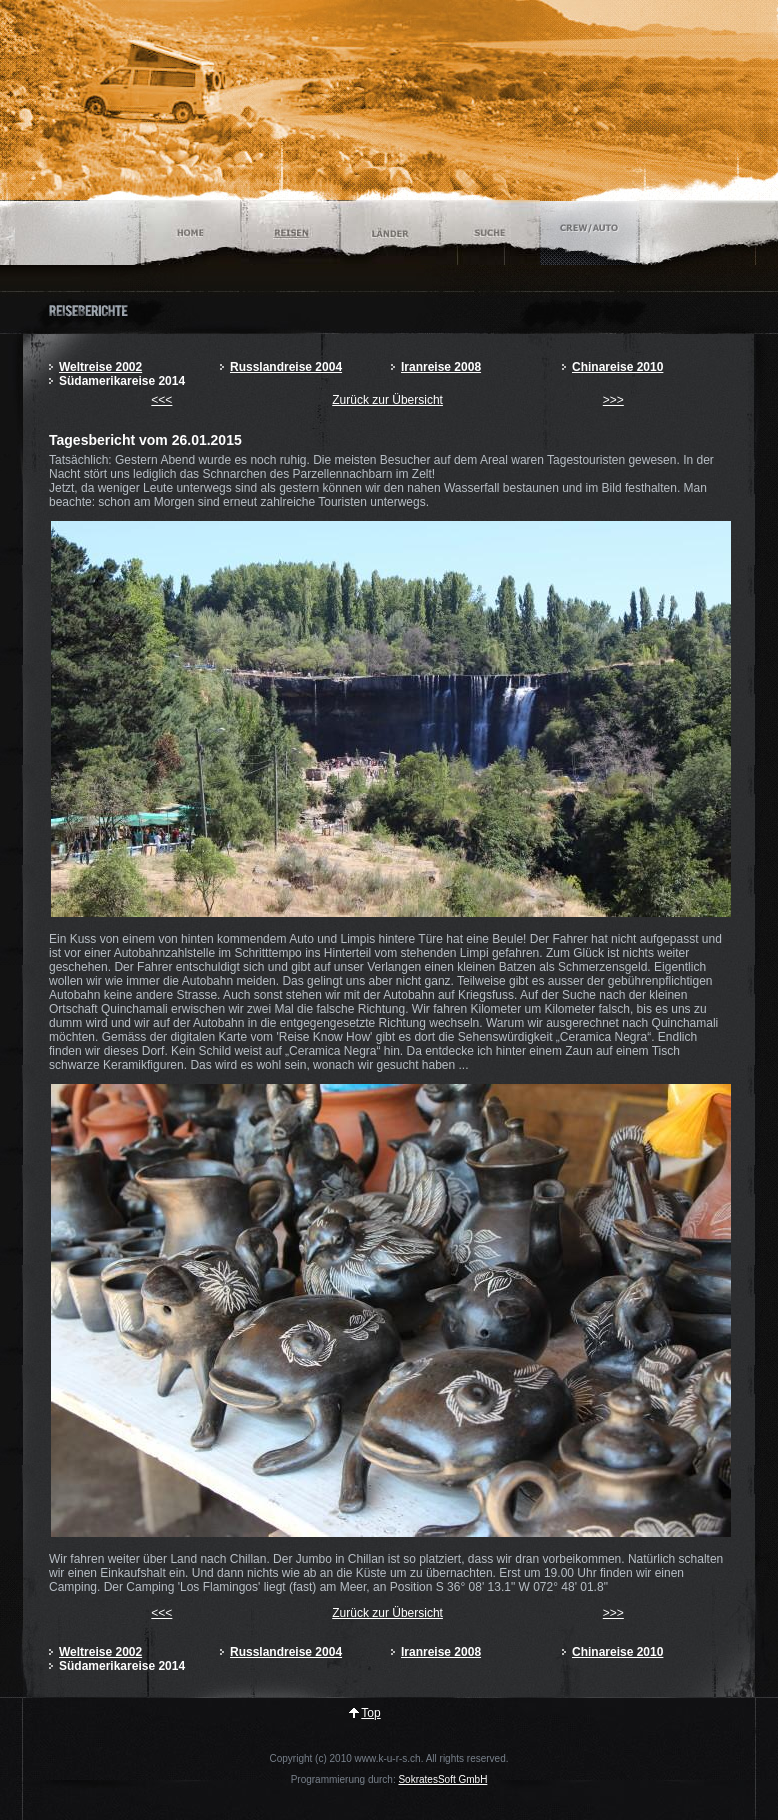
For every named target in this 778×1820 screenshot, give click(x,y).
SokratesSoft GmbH (442, 1779)
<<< (161, 400)
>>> (613, 400)
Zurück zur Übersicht (387, 400)
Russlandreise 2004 (286, 367)
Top (370, 1713)
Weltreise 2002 (100, 367)
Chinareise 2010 (617, 367)
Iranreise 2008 (441, 367)
